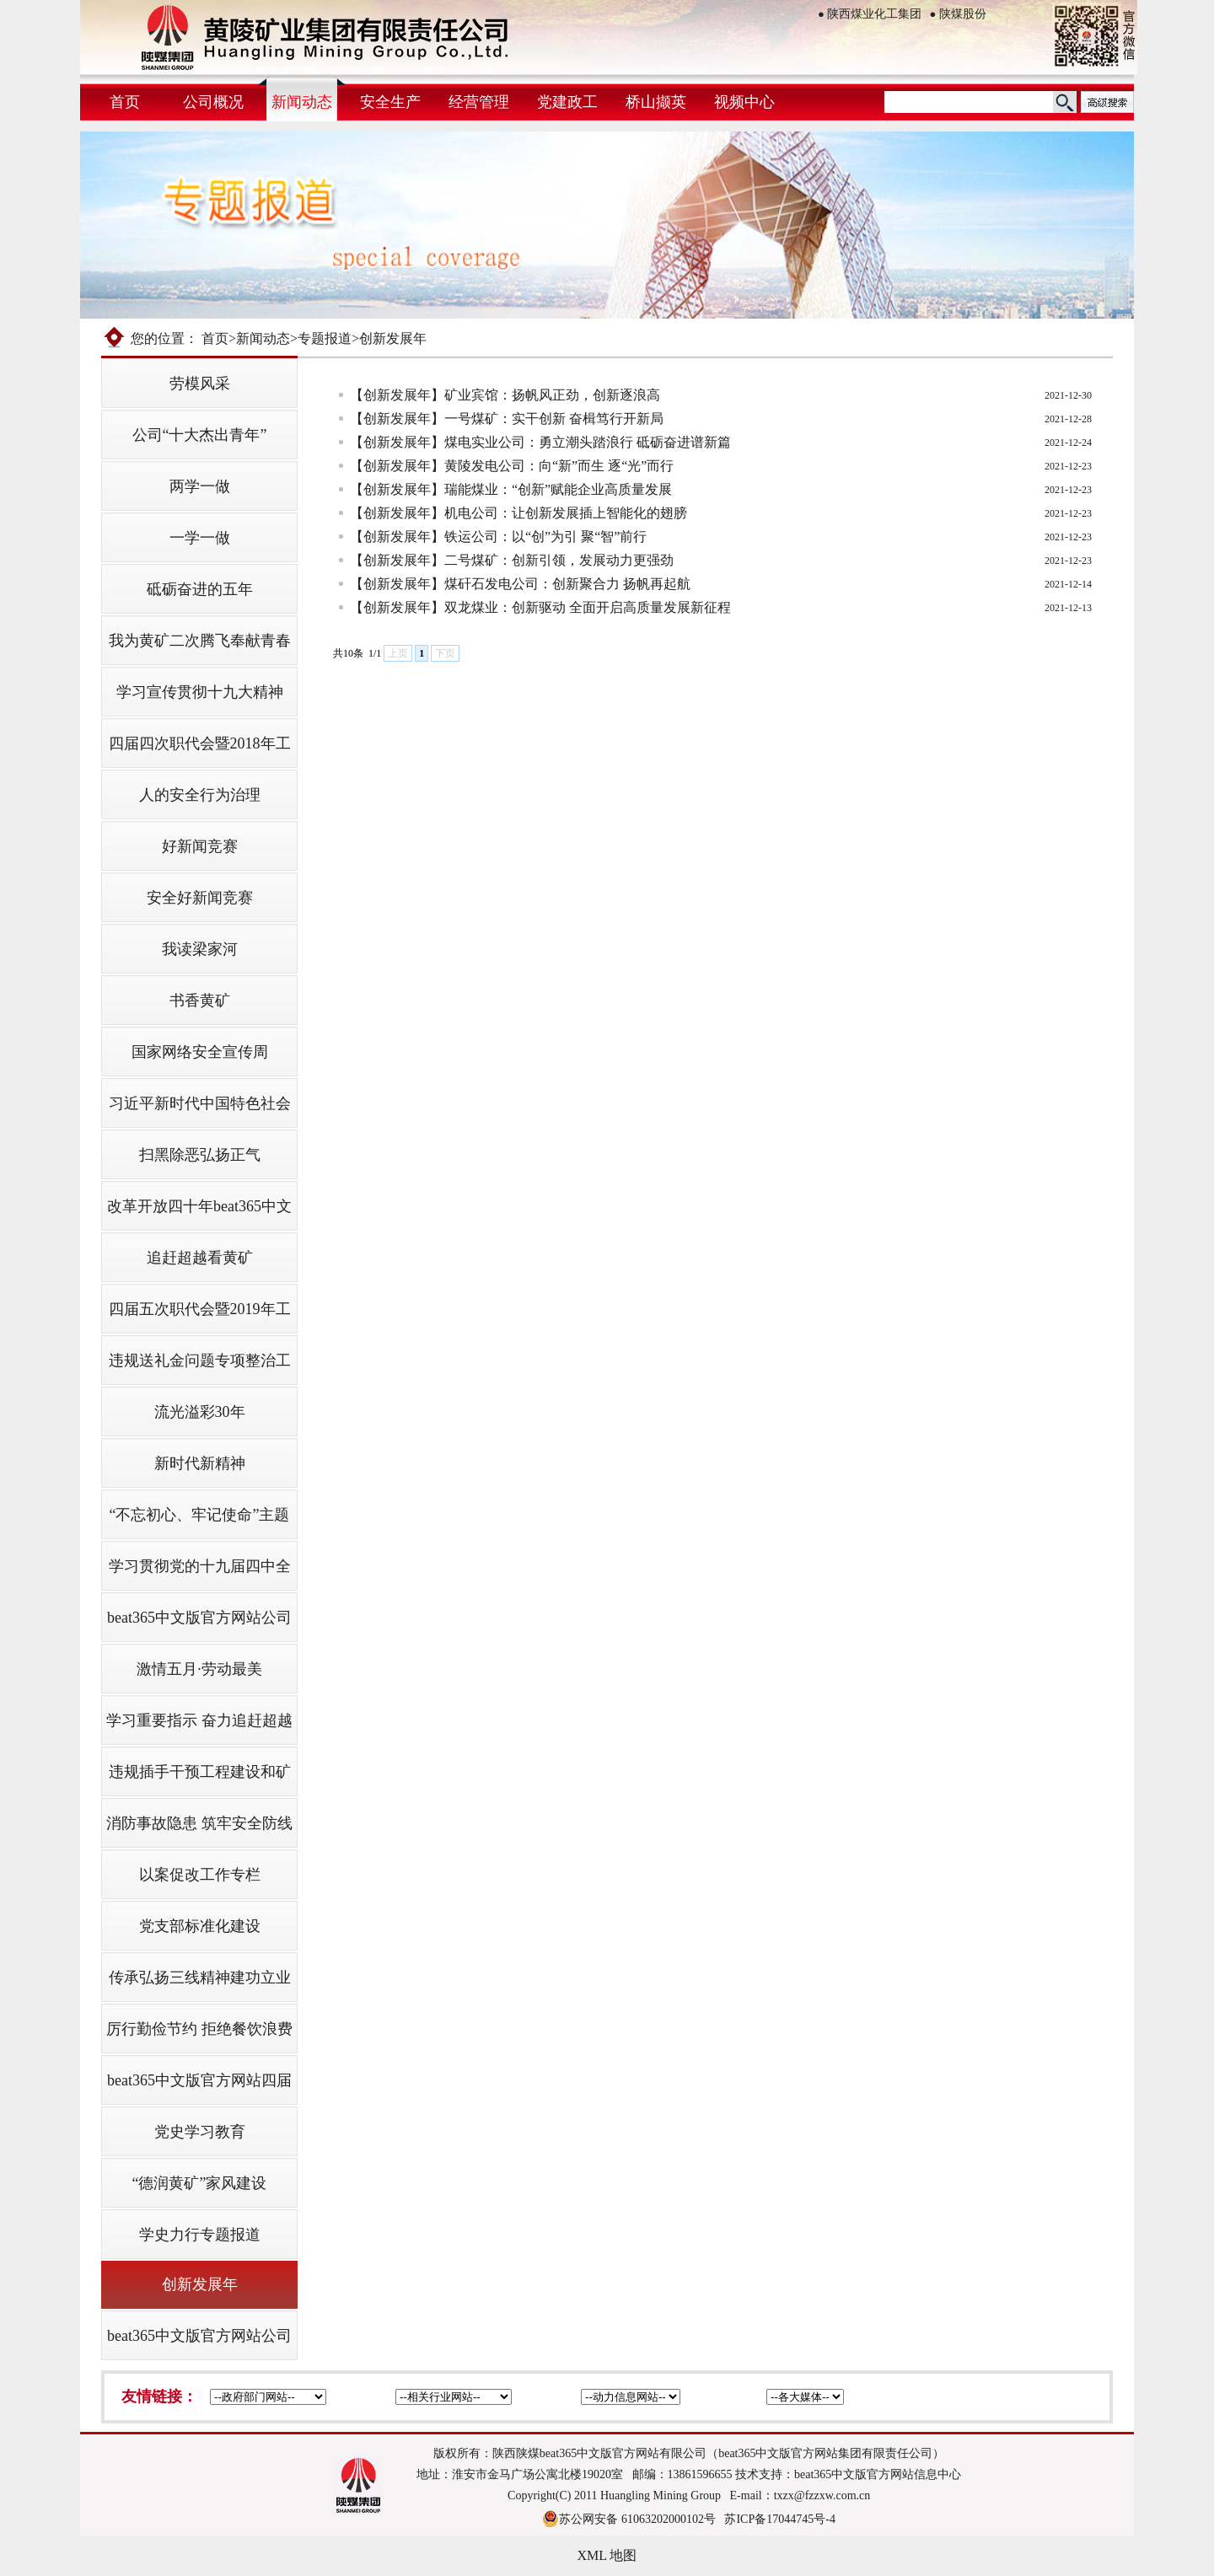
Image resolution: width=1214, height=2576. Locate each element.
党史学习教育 (199, 2131)
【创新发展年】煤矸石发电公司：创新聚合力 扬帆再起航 (520, 584)
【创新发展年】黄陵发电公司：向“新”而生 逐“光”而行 (512, 466)
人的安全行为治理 (200, 794)
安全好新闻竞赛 (200, 897)
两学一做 (199, 486)
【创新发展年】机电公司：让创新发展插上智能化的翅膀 (518, 513)
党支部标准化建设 (200, 1926)
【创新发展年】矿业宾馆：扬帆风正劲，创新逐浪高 (505, 395)
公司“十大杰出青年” (199, 435)
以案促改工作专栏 (200, 1874)
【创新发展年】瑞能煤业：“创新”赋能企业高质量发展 (511, 489)
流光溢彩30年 (199, 1411)
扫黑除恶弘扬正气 (200, 1154)
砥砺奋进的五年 (200, 589)
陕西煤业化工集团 (869, 14)
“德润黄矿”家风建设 (199, 2183)
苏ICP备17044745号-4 (779, 2519)
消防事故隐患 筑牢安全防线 (199, 1823)
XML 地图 (607, 2555)
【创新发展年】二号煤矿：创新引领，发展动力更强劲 (512, 560)
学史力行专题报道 (200, 2234)
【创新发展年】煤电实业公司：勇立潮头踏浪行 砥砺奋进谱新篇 (540, 442)
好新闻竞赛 (200, 846)
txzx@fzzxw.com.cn (822, 2495)
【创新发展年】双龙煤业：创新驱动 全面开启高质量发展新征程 (540, 607)
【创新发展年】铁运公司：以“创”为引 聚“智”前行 (498, 536)
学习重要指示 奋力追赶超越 (199, 1720)
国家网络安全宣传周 (200, 1052)
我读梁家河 (200, 949)
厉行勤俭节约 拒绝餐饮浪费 (199, 2029)
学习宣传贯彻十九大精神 (199, 692)
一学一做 (199, 537)
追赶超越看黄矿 (200, 1257)
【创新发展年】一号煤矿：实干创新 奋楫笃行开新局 (506, 418)
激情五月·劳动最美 (199, 1669)
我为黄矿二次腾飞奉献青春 (200, 640)
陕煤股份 (958, 14)
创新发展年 (200, 2284)
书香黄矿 (199, 1000)
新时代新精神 (199, 1463)
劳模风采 (199, 383)
